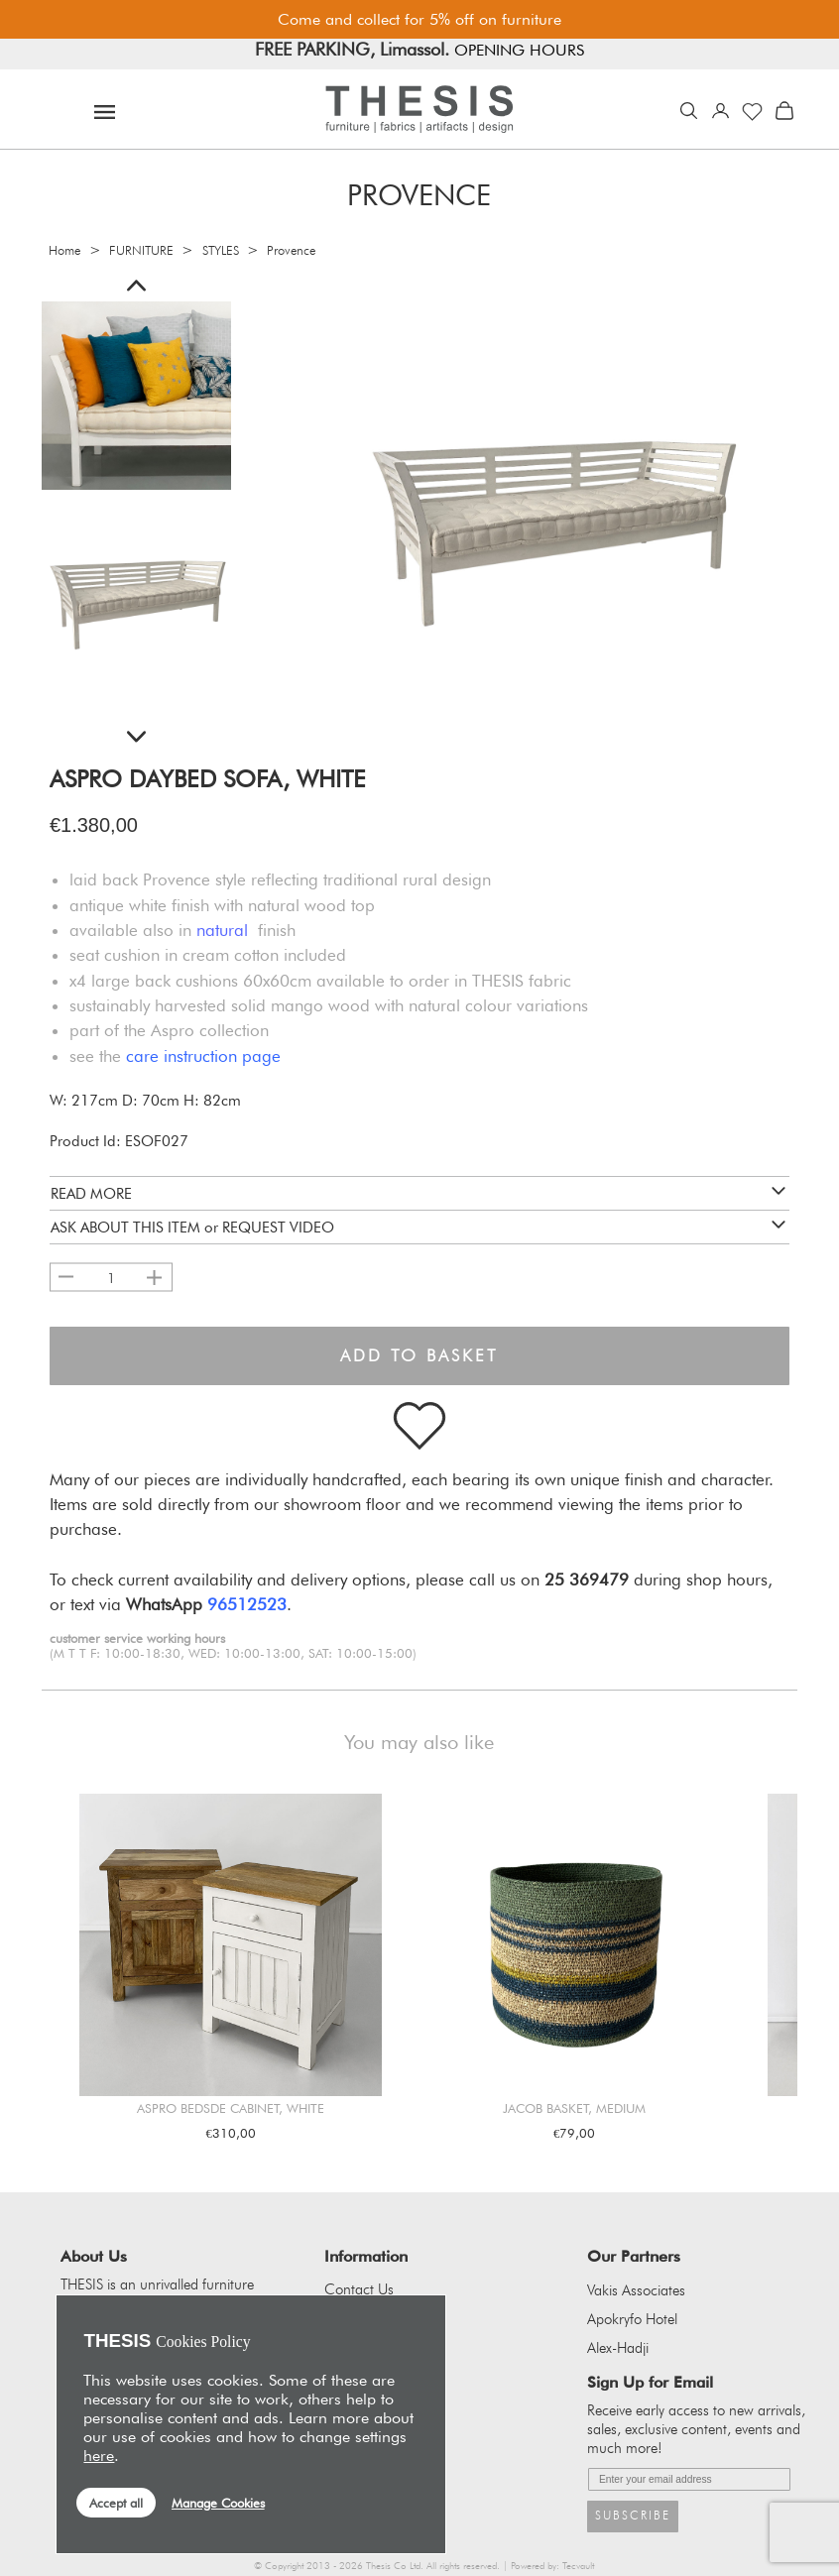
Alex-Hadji (618, 2348)
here (98, 2455)
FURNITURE (141, 250)
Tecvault (578, 2565)
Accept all (116, 2503)
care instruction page (203, 1056)
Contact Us (359, 2289)
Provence (291, 250)
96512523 (247, 1604)
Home (64, 250)
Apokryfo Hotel (632, 2319)
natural (222, 930)
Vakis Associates (636, 2290)
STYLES (220, 250)
